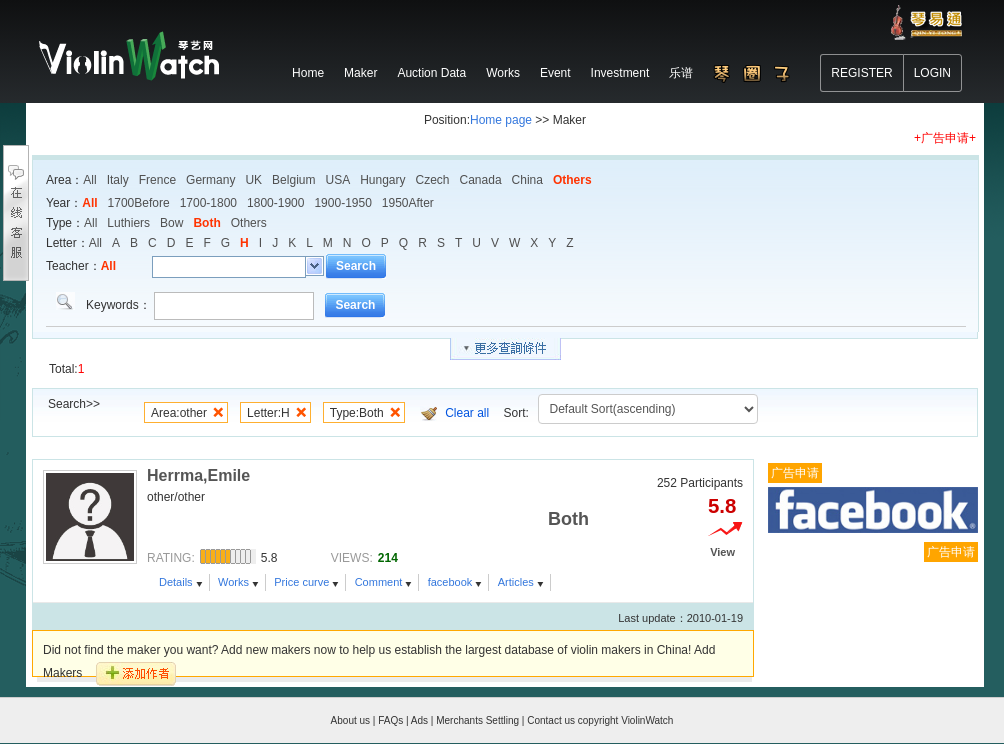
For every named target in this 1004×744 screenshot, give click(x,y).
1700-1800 (208, 203)
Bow (171, 223)
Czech (433, 180)
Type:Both (357, 413)
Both (206, 223)
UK (253, 180)
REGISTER (861, 73)
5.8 (722, 506)
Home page (501, 120)
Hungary (382, 180)
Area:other (179, 413)
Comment (379, 582)
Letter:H (268, 413)
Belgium (293, 180)
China (527, 180)
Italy (118, 180)
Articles (516, 582)
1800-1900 (275, 203)
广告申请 (795, 473)
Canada (481, 180)
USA (337, 180)
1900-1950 (342, 203)
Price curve (301, 582)
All (89, 180)
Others (572, 180)
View (722, 552)
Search (356, 266)
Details (176, 582)
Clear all (467, 413)
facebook (450, 582)
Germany (210, 180)
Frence (157, 180)
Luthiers (128, 223)
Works (233, 582)
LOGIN (932, 73)
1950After (408, 203)
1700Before (139, 203)
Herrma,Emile (198, 475)
